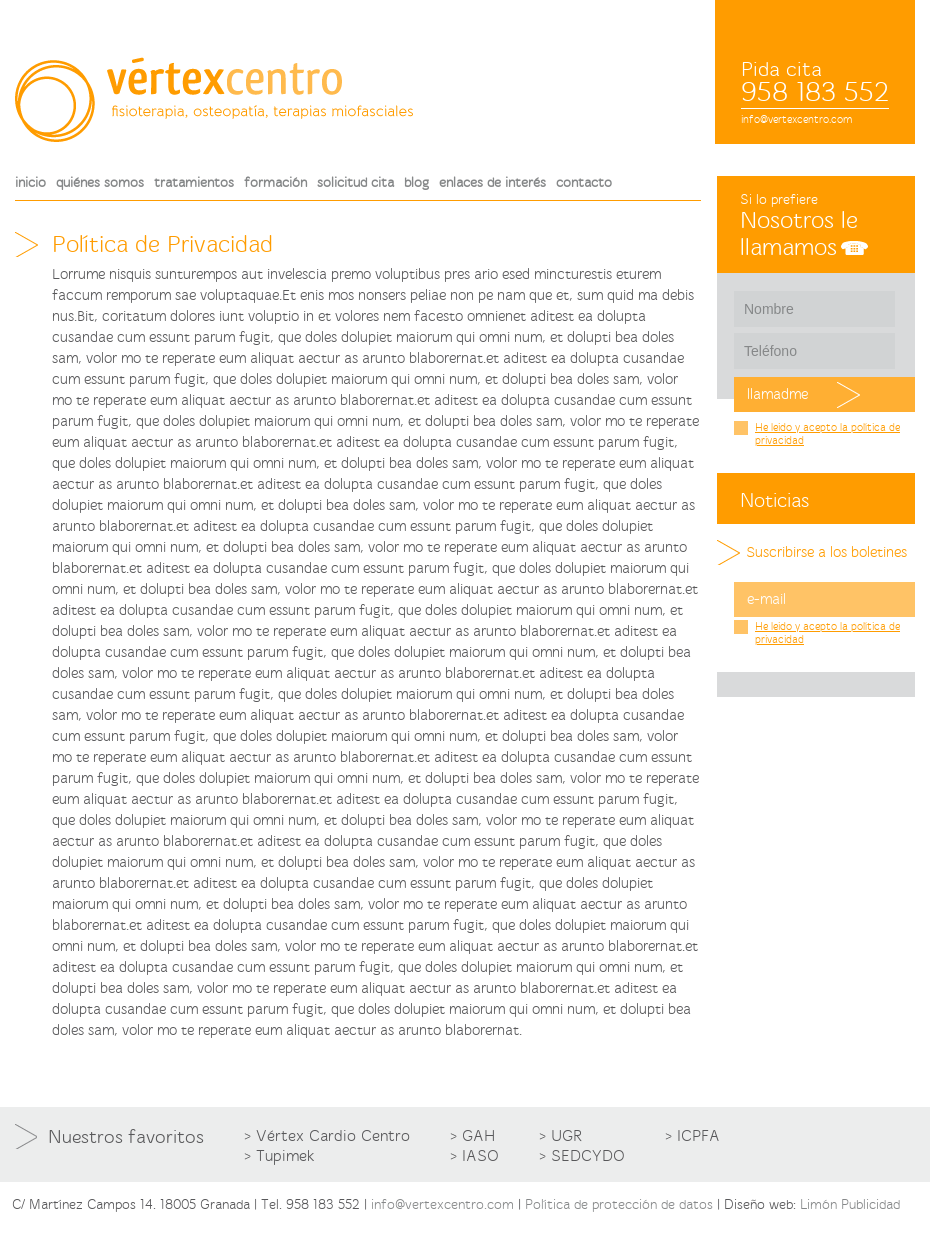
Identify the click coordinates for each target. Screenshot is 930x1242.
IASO (480, 1156)
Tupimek (285, 1156)
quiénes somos (100, 182)
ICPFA (698, 1136)
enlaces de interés (492, 182)
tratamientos (194, 182)
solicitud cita (355, 182)
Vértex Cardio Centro (333, 1136)
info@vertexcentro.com (796, 119)
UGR (566, 1136)
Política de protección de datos (619, 1204)
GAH (478, 1136)
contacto (584, 182)
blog (416, 182)
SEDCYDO (588, 1156)
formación (275, 182)
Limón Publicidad (850, 1204)
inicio (30, 182)
